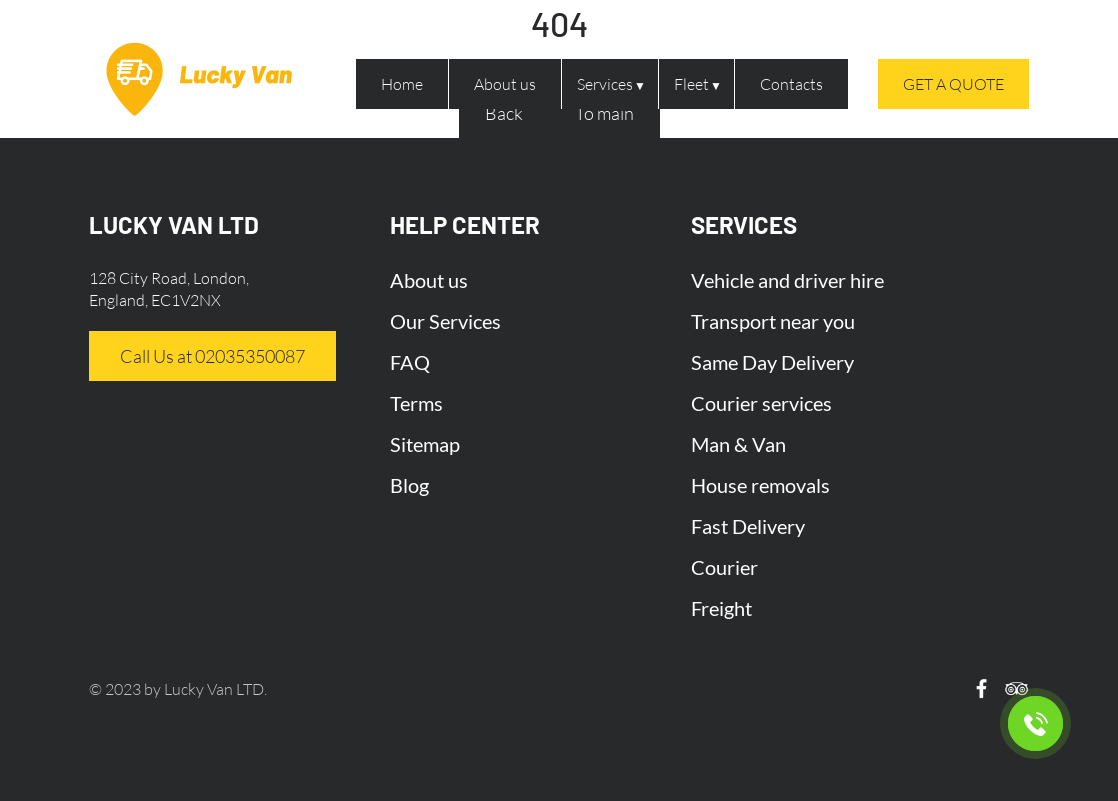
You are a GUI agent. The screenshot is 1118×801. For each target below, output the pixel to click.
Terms (416, 403)
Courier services (761, 403)
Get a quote (953, 84)
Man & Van (738, 444)
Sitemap (425, 444)
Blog (409, 485)
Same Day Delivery (772, 362)
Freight (721, 608)
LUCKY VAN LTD (174, 224)
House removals (760, 485)
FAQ (410, 362)
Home (402, 84)
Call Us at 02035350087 (212, 356)
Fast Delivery (748, 526)
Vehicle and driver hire (787, 280)
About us (505, 84)
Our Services (445, 321)
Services (605, 84)
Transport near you (773, 321)
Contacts (791, 84)
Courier (724, 567)
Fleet (691, 84)
